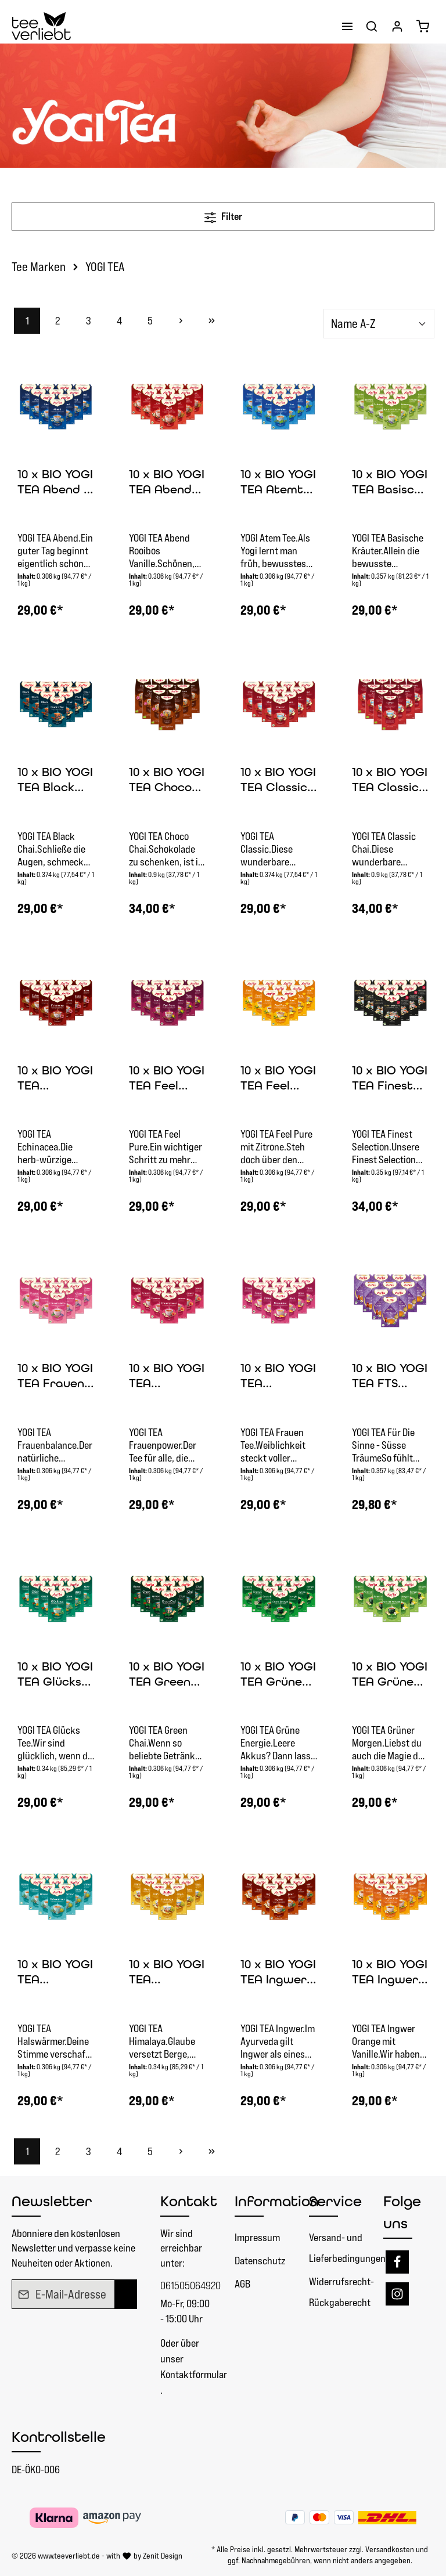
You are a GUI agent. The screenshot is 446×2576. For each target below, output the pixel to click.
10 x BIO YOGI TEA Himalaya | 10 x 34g (167, 1972)
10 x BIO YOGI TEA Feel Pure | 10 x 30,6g (166, 1078)
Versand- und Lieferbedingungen (347, 2247)
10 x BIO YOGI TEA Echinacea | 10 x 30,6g (55, 1078)
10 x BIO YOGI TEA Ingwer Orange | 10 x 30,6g (390, 1972)
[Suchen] (371, 26)
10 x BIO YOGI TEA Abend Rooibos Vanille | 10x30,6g (166, 482)
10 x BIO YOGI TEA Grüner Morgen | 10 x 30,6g (389, 1674)
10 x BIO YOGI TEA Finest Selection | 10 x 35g (389, 1078)
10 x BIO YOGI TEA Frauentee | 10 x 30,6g (278, 1376)
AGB (242, 2284)
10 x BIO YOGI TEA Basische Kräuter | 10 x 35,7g (390, 482)
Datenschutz (260, 2260)
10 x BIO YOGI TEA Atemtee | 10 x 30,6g (278, 482)
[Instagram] (397, 2294)
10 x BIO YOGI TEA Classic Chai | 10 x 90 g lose (389, 780)
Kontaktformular (193, 2374)
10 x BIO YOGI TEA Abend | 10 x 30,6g (55, 482)
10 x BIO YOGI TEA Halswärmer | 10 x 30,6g (55, 1972)
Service (335, 2201)
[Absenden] (125, 2294)
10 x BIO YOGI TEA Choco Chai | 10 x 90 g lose (166, 780)
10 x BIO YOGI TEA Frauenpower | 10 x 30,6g (166, 1376)
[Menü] (347, 26)
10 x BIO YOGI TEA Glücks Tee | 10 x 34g (55, 1674)
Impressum (257, 2237)
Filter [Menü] (223, 215)
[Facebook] (397, 2262)
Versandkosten (389, 2549)
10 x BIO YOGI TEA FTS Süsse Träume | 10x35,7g (389, 1376)
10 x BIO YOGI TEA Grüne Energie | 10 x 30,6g (278, 1674)
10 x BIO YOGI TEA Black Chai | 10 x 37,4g (55, 780)
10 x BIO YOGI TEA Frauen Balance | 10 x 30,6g (55, 1376)
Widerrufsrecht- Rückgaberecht (341, 2291)
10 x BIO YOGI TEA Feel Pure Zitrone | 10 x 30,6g (278, 1078)
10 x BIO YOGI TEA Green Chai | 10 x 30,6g (166, 1674)
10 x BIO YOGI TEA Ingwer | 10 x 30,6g (278, 1972)
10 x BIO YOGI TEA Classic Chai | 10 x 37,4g (278, 780)
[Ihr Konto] (397, 26)
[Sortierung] (378, 323)
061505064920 (185, 2285)
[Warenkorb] (422, 26)
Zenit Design (162, 2555)
